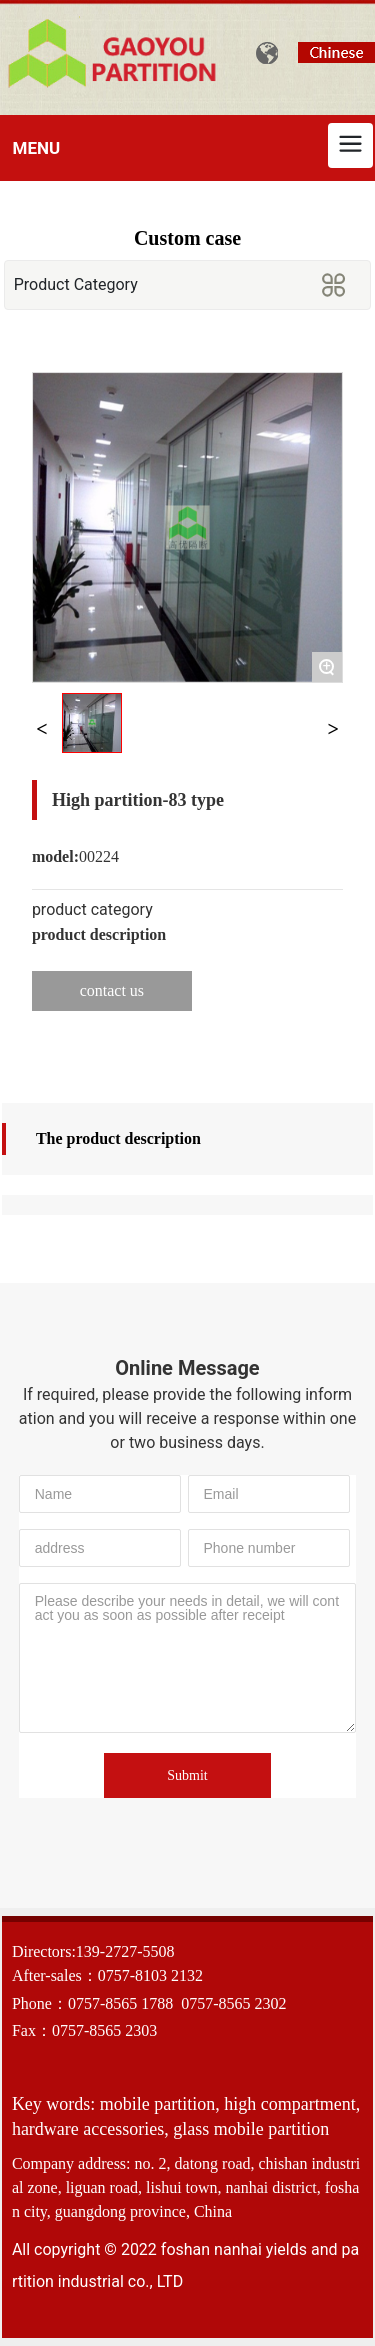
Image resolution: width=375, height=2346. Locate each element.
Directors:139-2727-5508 (93, 1951)
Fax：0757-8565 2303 (84, 2030)
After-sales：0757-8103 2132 (107, 1975)
